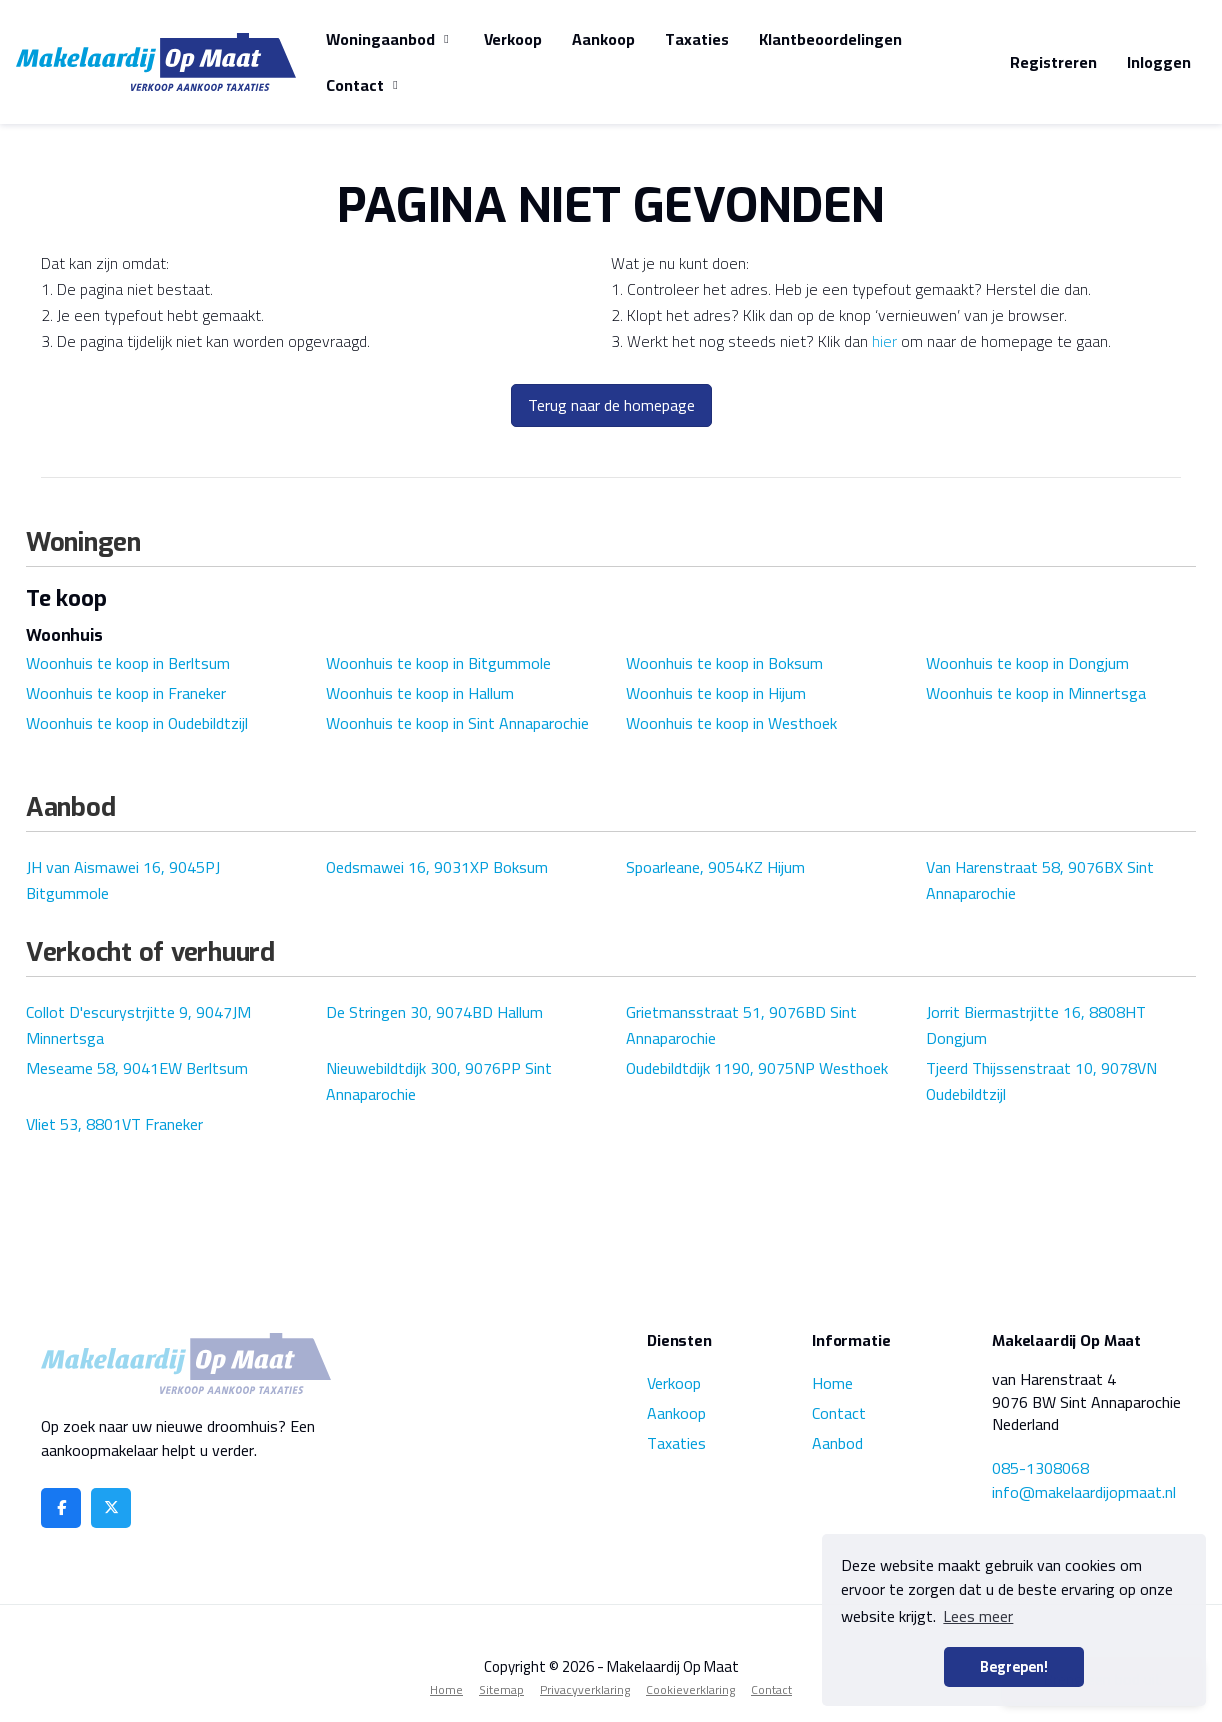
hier (884, 341)
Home (832, 1383)
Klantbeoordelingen (830, 39)
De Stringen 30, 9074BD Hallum (434, 1012)
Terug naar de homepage (611, 405)
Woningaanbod (390, 39)
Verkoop (513, 39)
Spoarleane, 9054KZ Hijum (715, 867)
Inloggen (1159, 62)
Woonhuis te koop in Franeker (126, 693)
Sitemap (501, 1689)
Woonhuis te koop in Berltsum (128, 663)
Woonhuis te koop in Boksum (724, 663)
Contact (364, 85)
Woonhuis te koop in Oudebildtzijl (137, 723)
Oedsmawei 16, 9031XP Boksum (437, 867)
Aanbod (837, 1443)
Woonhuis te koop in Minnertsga (1036, 693)
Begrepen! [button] (1014, 1666)
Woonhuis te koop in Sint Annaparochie (457, 723)
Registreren (1053, 62)
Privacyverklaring (585, 1689)
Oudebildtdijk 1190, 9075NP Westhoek (757, 1068)
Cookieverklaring (690, 1689)
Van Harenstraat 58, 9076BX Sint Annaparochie (1040, 880)
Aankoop (603, 39)
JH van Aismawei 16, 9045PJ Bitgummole (123, 880)
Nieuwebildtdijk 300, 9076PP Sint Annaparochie (439, 1081)
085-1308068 (1040, 1468)
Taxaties (697, 39)
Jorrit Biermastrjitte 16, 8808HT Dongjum (1036, 1025)
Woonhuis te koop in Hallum (420, 693)
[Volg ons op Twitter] (111, 1508)
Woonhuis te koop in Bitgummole (438, 663)
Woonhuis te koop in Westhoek (731, 723)
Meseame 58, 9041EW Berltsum (137, 1068)
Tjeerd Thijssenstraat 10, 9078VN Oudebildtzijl (1041, 1081)
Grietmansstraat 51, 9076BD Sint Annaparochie (741, 1025)
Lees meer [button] (978, 1616)
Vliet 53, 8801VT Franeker (114, 1124)
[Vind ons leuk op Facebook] (61, 1508)
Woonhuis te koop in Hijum (716, 693)
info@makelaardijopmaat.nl (1084, 1492)
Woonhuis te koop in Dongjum (1027, 663)
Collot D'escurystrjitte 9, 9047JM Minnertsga (138, 1025)
